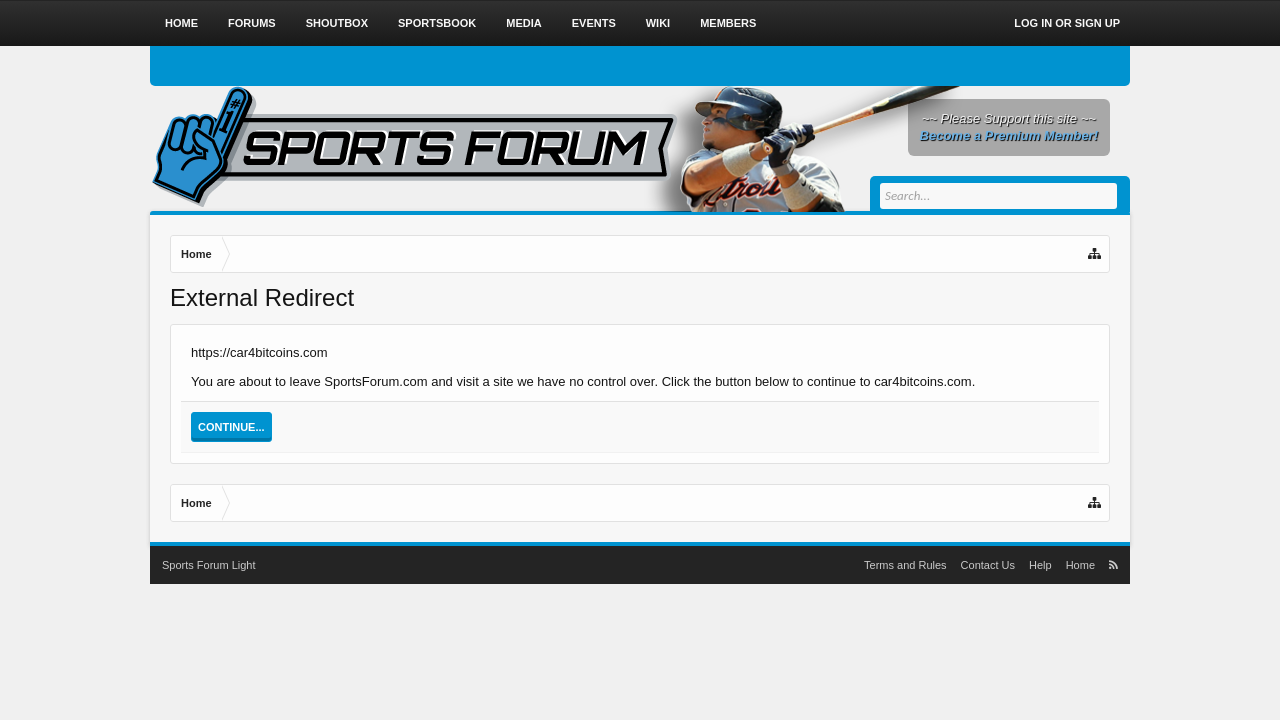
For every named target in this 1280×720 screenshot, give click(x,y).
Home (181, 23)
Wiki (658, 23)
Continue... (231, 427)
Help (1040, 565)
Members (728, 23)
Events (594, 23)
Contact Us (988, 565)
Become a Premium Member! (1009, 135)
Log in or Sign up (1067, 23)
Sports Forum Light (209, 565)
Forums (252, 23)
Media (523, 23)
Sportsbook (437, 23)
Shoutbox (337, 23)
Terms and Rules (905, 565)
